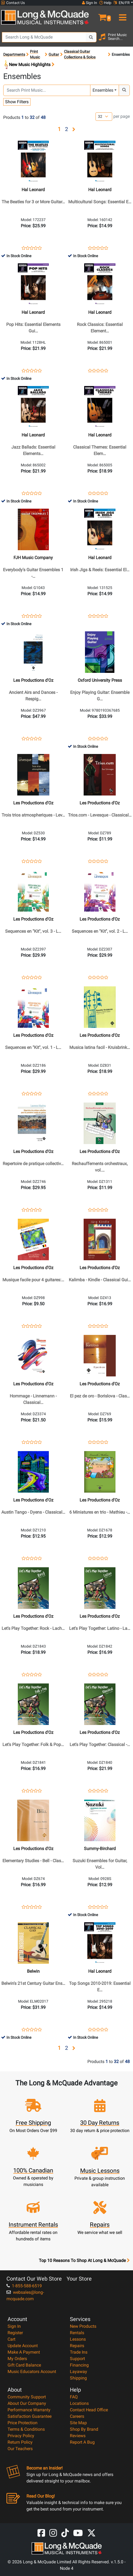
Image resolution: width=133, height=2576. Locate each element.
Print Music (35, 54)
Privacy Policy (21, 2435)
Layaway (78, 2371)
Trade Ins (78, 2352)
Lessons (78, 2339)
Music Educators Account (32, 2371)
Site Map (78, 2422)
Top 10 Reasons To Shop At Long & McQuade (84, 2260)
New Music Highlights (28, 65)
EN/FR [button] (122, 3)
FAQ (74, 2396)
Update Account (23, 2345)
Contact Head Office (89, 2409)
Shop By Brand (84, 2429)
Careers (77, 2416)
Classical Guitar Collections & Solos (80, 54)
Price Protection (22, 2422)
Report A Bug (82, 2442)
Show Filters (17, 101)
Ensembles (103, 90)
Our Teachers (20, 2448)
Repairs (77, 2345)
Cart (11, 2339)
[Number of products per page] (104, 116)
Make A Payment (24, 2352)
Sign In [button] (89, 3)
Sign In (14, 2326)
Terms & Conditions (26, 2429)
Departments (14, 54)
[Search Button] (91, 37)
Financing (79, 2365)
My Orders (17, 2358)
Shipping (78, 2378)
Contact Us (13, 3)
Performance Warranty (29, 2409)
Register (15, 2332)
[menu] (122, 15)
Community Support (27, 2396)
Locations (79, 2403)
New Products (83, 2326)
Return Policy (20, 2442)
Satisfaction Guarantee (30, 2416)
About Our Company (27, 2403)
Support (77, 2358)
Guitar (54, 54)
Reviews (78, 2435)
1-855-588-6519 (24, 2285)
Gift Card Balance (24, 2365)
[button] (100, 15)
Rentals (77, 2332)
